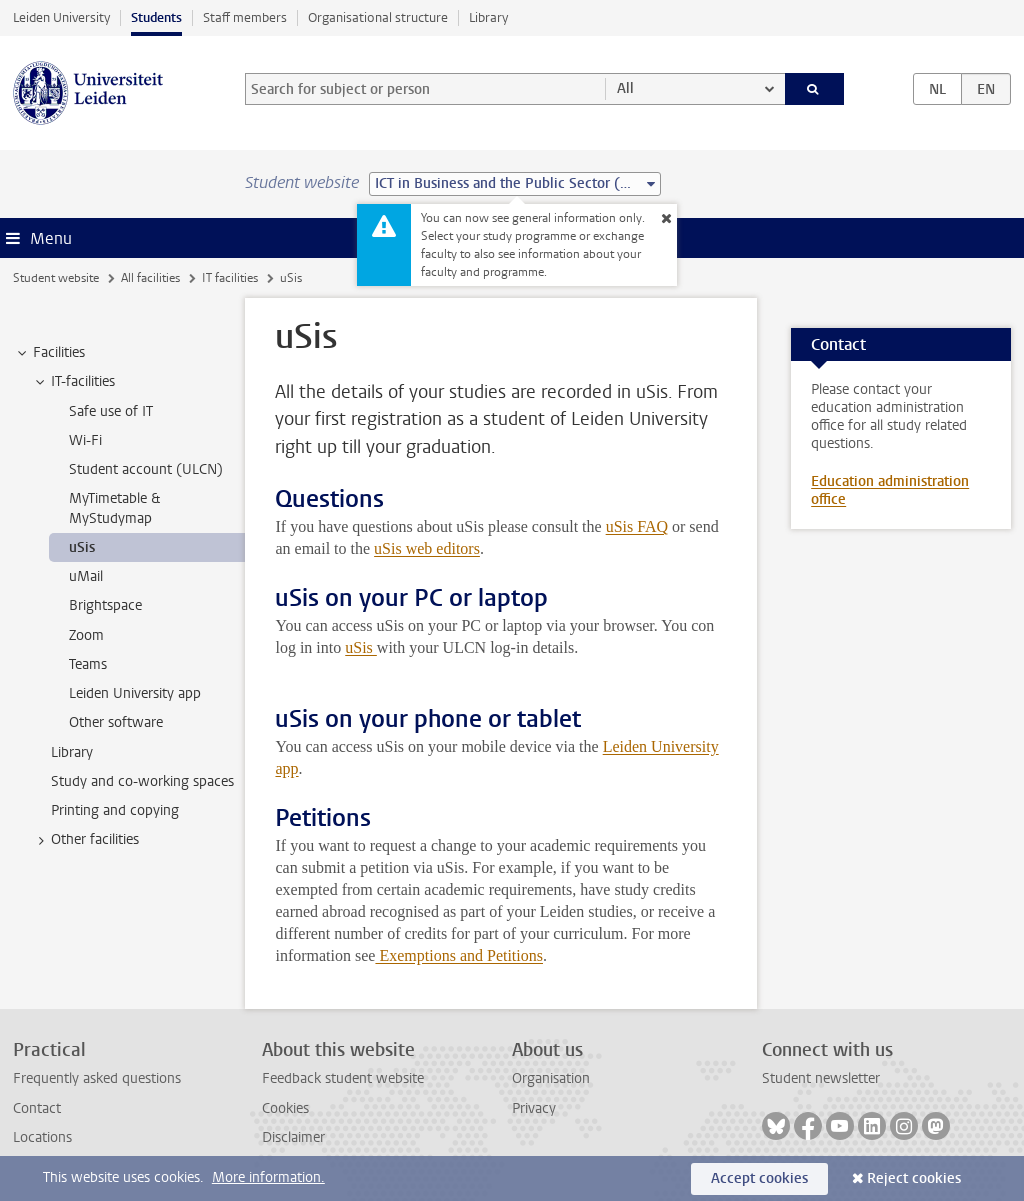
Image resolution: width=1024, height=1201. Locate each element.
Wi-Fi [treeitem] (85, 440)
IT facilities (230, 278)
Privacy (534, 1108)
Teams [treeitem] (88, 664)
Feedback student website (343, 1078)
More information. (268, 1177)
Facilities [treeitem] (49, 353)
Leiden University (61, 17)
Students (156, 17)
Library (488, 17)
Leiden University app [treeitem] (135, 693)
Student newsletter (821, 1078)
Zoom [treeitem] (86, 635)
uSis (361, 647)
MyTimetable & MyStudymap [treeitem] (114, 508)
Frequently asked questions (97, 1078)
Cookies (285, 1108)
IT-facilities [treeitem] (73, 382)
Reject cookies (914, 1178)
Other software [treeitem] (116, 722)
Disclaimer (293, 1137)
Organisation (551, 1078)
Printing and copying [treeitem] (115, 810)
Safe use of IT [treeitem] (111, 411)
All (625, 88)
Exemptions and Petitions (459, 955)
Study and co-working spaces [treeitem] (142, 781)
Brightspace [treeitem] (105, 605)
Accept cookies (759, 1178)
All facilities (150, 278)
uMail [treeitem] (86, 576)
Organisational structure (378, 17)
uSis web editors (427, 548)
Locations (42, 1137)
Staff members (245, 17)
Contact (37, 1108)
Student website (56, 278)
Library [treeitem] (72, 752)
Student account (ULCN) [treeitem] (146, 469)
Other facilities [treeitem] (85, 840)
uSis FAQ (637, 526)
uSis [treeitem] (82, 547)
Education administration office (890, 490)
